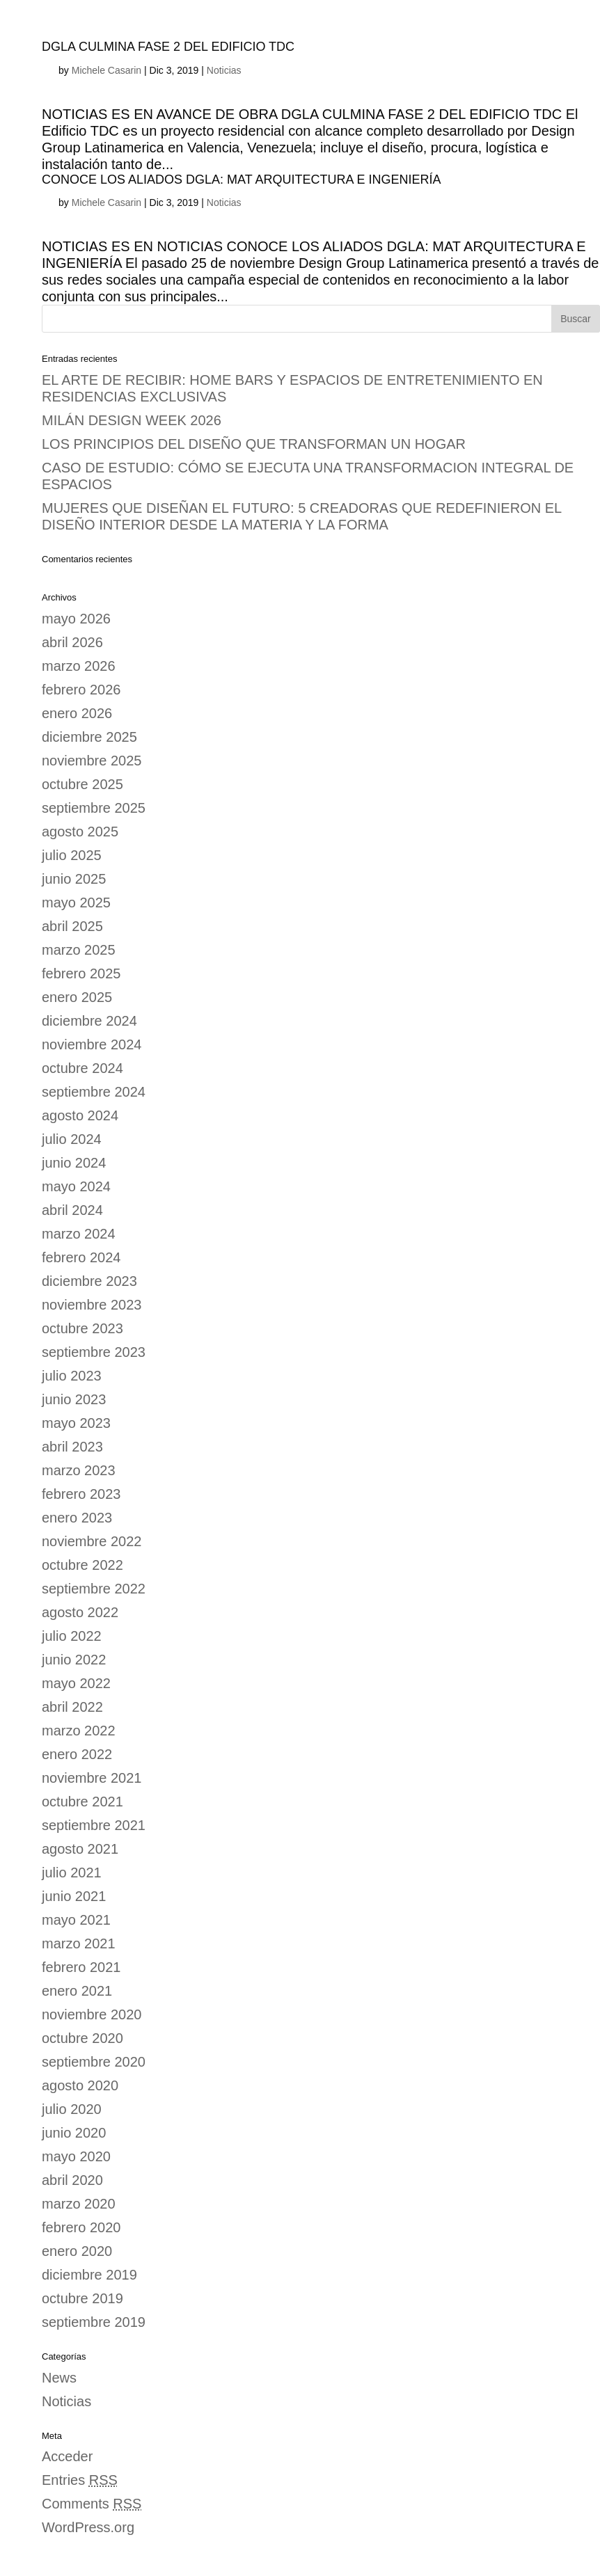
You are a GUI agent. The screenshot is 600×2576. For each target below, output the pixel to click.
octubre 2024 (82, 1068)
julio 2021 (72, 1872)
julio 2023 (72, 1375)
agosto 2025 (80, 831)
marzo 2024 (79, 1233)
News (59, 2377)
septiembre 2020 (93, 2061)
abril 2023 (72, 1446)
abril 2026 (72, 642)
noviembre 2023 (91, 1304)
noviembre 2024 (91, 1044)
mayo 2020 (76, 2156)
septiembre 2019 (93, 2322)
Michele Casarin (106, 70)
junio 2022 (74, 1659)
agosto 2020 (80, 2085)
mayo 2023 (76, 1423)
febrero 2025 (81, 973)
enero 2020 (77, 2251)
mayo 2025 (76, 902)
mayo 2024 (76, 1186)
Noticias (224, 70)
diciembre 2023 (89, 1281)
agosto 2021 (80, 1849)
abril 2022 (72, 1707)
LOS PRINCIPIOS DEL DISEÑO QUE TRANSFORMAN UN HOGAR (254, 444)
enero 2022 (77, 1754)
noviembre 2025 (91, 760)
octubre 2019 (82, 2298)
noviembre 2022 (91, 1541)
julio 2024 (72, 1139)
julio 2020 (72, 2109)
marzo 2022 (79, 1730)
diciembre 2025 (89, 737)
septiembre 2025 (93, 808)
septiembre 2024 (93, 1091)
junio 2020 (74, 2132)
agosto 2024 (80, 1115)
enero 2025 (77, 997)
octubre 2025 (82, 784)
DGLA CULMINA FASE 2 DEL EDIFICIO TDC (168, 47)
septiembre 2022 (93, 1588)
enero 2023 (77, 1517)
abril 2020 (72, 2180)
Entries (80, 2480)
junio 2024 (74, 1162)
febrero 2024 (81, 1257)
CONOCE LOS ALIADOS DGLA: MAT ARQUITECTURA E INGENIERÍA (241, 179)
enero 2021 (77, 1990)
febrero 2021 (81, 1967)
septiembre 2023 (93, 1352)
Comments (91, 2503)
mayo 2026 (76, 618)
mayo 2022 (76, 1683)
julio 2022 (72, 1636)
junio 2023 (74, 1399)
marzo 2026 (79, 666)
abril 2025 (72, 926)
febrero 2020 (81, 2227)
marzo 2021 (79, 1943)
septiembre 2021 (93, 1825)
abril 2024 (72, 1210)
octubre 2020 (82, 2038)
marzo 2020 (79, 2203)
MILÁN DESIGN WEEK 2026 (131, 420)
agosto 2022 (80, 1612)
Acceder (67, 2456)
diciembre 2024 (89, 1020)
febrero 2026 (81, 689)
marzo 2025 (79, 949)
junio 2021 (74, 1896)
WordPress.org (88, 2527)
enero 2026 (77, 713)
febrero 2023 (81, 1494)
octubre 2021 (82, 1801)
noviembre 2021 (91, 1778)
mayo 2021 (76, 1919)
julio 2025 (72, 855)
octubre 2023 (82, 1328)
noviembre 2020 (91, 2014)
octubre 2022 (82, 1565)
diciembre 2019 (89, 2274)
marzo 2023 (79, 1470)
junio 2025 (74, 879)
